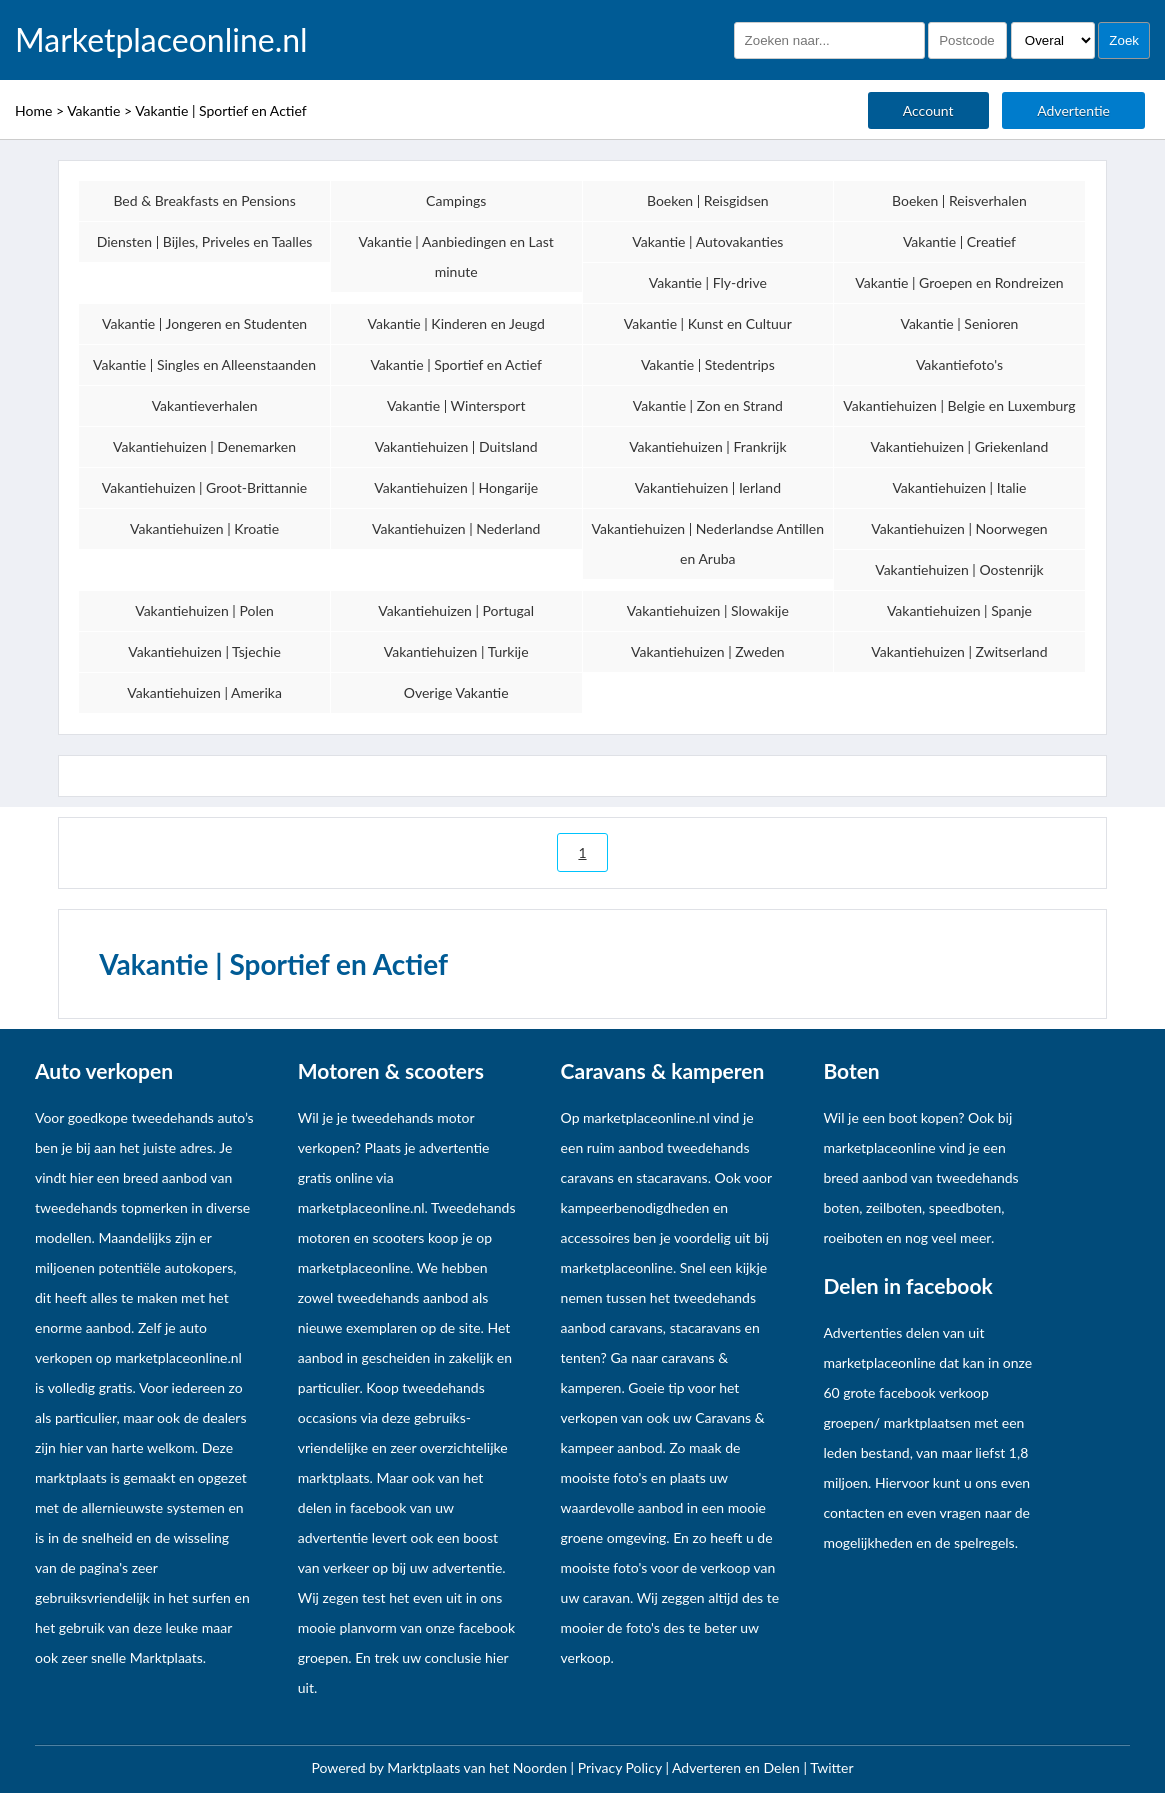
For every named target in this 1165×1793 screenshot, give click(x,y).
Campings (456, 200)
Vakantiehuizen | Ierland (708, 487)
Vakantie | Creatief (959, 241)
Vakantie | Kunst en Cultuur (708, 323)
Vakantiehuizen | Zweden (708, 651)
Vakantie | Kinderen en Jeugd (455, 323)
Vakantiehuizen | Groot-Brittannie (204, 487)
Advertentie (1073, 110)
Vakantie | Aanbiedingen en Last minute (456, 256)
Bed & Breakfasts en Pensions (204, 200)
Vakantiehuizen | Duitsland (456, 446)
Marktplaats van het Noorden (478, 1767)
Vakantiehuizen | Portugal (456, 610)
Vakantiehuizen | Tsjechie (204, 651)
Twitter (831, 1767)
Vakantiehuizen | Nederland (456, 528)
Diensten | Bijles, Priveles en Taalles (205, 241)
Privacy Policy (622, 1767)
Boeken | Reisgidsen (708, 200)
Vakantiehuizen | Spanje (959, 610)
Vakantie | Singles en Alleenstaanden (204, 364)
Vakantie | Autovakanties (707, 241)
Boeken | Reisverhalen (959, 200)
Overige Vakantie (456, 692)
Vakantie (93, 110)
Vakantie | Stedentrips (708, 364)
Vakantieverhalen (205, 405)
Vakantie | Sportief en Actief (221, 110)
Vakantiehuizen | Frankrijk (707, 446)
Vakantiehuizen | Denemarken (204, 446)
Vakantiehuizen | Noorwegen (959, 528)
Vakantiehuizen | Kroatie (204, 528)
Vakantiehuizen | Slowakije (708, 610)
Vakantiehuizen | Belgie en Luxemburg (959, 405)
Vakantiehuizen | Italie (959, 487)
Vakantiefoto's (959, 364)
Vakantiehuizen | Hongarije (456, 487)
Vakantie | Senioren (959, 323)
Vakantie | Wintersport (456, 405)
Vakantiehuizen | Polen (204, 610)
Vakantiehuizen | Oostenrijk (959, 569)
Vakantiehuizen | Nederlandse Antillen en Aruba (708, 543)
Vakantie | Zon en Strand (708, 405)
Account (928, 110)
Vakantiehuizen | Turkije (456, 651)
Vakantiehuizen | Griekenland (959, 446)
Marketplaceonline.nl (161, 40)
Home (33, 110)
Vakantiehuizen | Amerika (204, 692)
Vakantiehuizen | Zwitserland (959, 651)
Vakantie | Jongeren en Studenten (204, 323)
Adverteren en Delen (736, 1767)
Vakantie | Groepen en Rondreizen (959, 282)
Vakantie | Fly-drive (708, 282)
